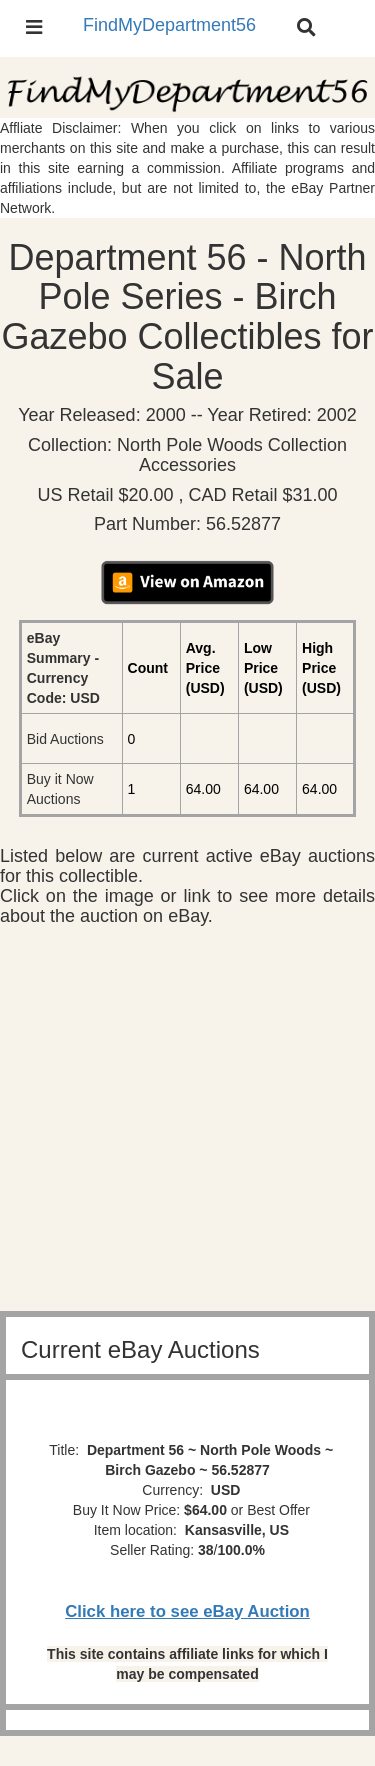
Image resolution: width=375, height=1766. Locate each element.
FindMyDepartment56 (169, 25)
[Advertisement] (187, 1123)
